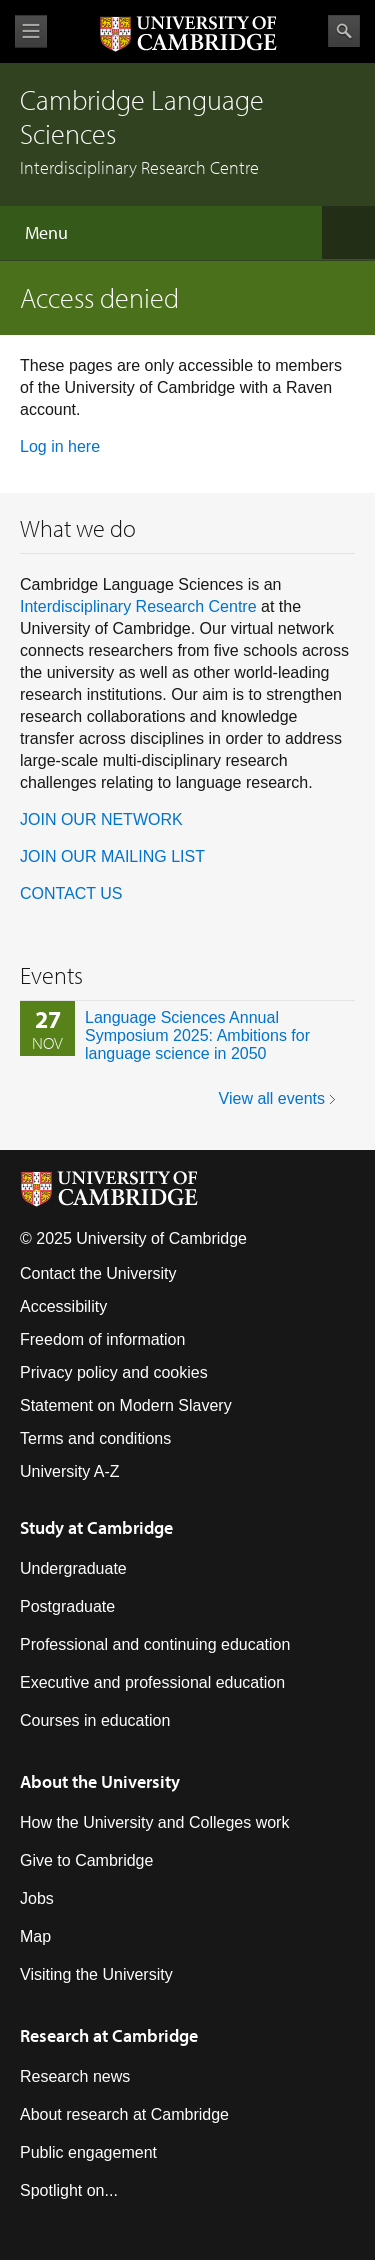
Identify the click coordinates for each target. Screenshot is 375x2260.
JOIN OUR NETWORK (101, 819)
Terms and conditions (95, 1438)
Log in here (60, 446)
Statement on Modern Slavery (126, 1405)
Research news (75, 2076)
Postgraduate (67, 1606)
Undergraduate (73, 1568)
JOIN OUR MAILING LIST (112, 856)
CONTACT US (71, 893)
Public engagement (88, 2152)
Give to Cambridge (86, 1860)
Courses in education (95, 1720)
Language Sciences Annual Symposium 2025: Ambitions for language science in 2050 (197, 1035)
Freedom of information (102, 1339)
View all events (272, 1098)
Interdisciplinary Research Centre (138, 606)
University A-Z (70, 1471)
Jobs (37, 1898)
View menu (31, 31)
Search (344, 31)
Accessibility (63, 1306)
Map (35, 1936)
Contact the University (98, 1273)
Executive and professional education (152, 1682)
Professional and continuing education (155, 1644)
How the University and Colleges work (154, 1822)
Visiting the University (96, 1974)
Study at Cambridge (96, 1527)
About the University (100, 1781)
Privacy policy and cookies (114, 1372)
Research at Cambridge (109, 2035)
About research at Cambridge (124, 2114)
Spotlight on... (69, 2190)
